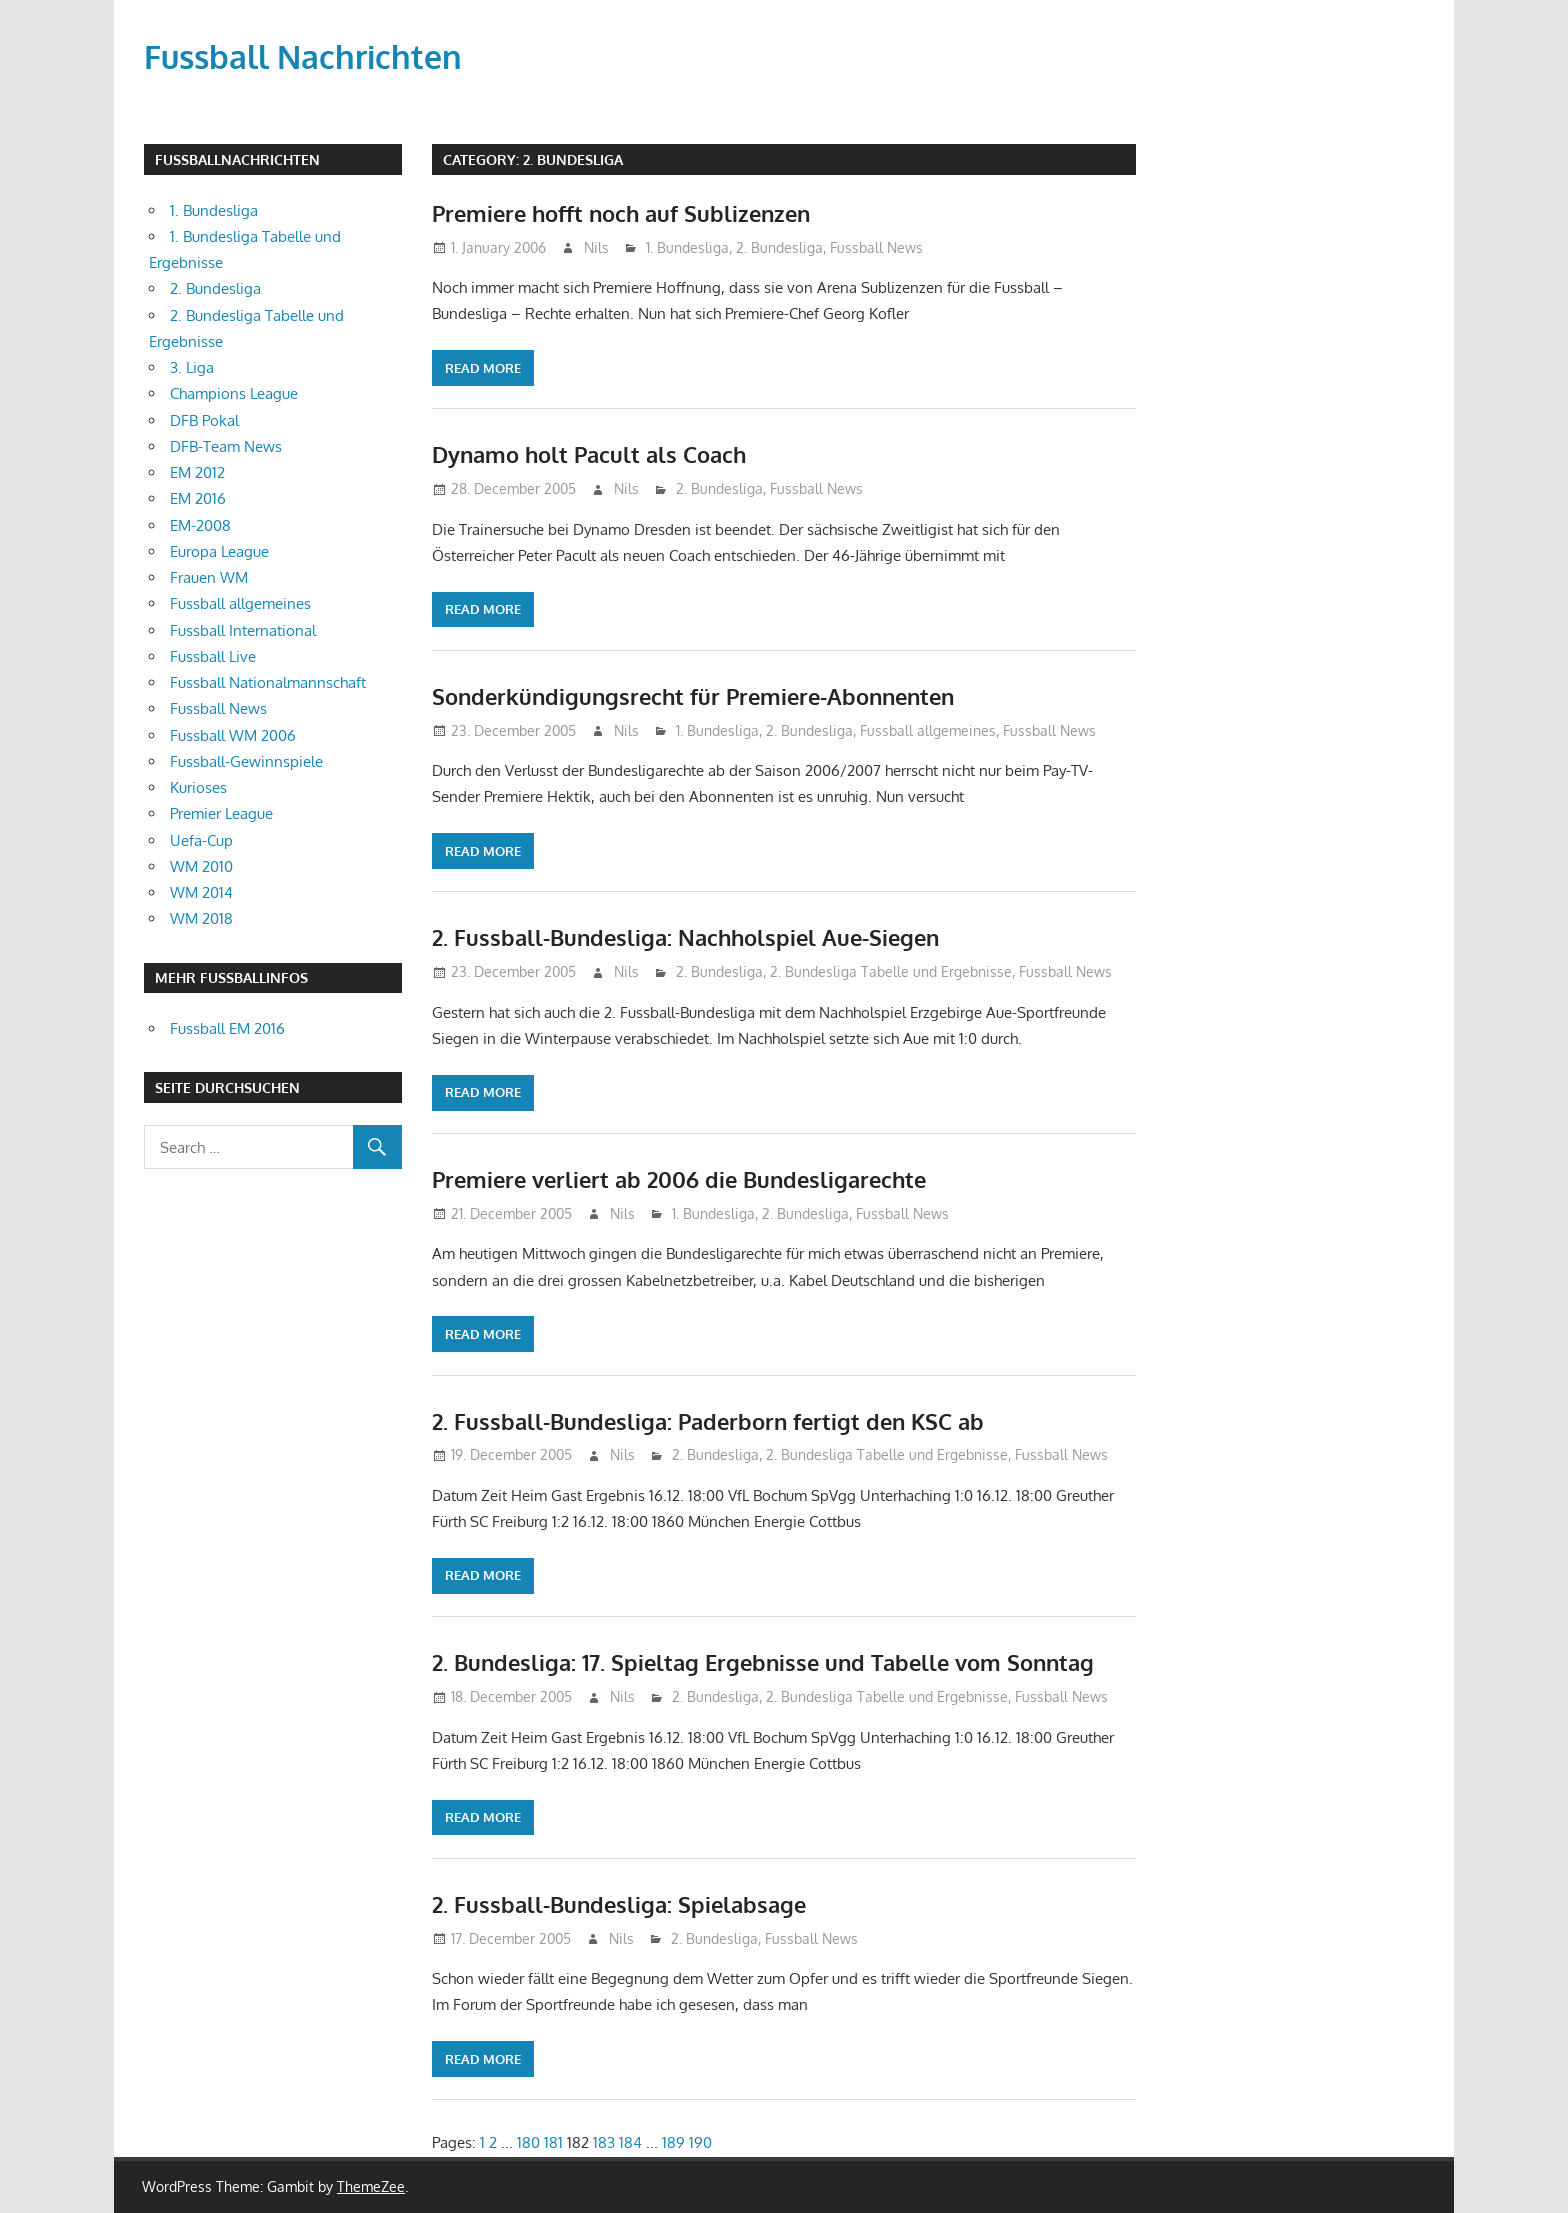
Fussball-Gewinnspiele (246, 761)
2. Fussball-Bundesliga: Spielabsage (619, 1904)
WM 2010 (201, 866)
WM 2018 (201, 918)
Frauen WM (209, 577)
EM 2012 (197, 472)
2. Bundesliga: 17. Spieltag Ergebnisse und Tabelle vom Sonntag (763, 1662)
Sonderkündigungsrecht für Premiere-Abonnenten (693, 696)
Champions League (234, 393)
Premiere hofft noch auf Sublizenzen (621, 213)
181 (553, 2142)
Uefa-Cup (201, 840)
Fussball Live (213, 656)
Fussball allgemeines (928, 730)
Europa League (219, 551)
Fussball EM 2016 (227, 1028)
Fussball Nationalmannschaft (268, 682)
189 (673, 2142)
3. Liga (192, 367)
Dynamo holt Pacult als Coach (589, 454)
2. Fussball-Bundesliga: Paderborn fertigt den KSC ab (708, 1421)
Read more (483, 368)
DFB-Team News (226, 446)
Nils (596, 247)
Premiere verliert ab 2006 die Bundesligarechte (679, 1179)
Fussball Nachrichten (303, 56)
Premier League (221, 813)
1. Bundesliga (687, 247)
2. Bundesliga (779, 247)
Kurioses (198, 787)
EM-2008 (200, 525)
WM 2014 (201, 892)
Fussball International (243, 630)
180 (528, 2142)
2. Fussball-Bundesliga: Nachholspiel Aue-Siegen (685, 937)
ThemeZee (371, 2186)
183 (604, 2142)
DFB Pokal (204, 420)
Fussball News (876, 247)
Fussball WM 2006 (233, 735)
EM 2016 (198, 498)
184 (630, 2142)
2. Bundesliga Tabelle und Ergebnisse (891, 971)
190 (700, 2142)
